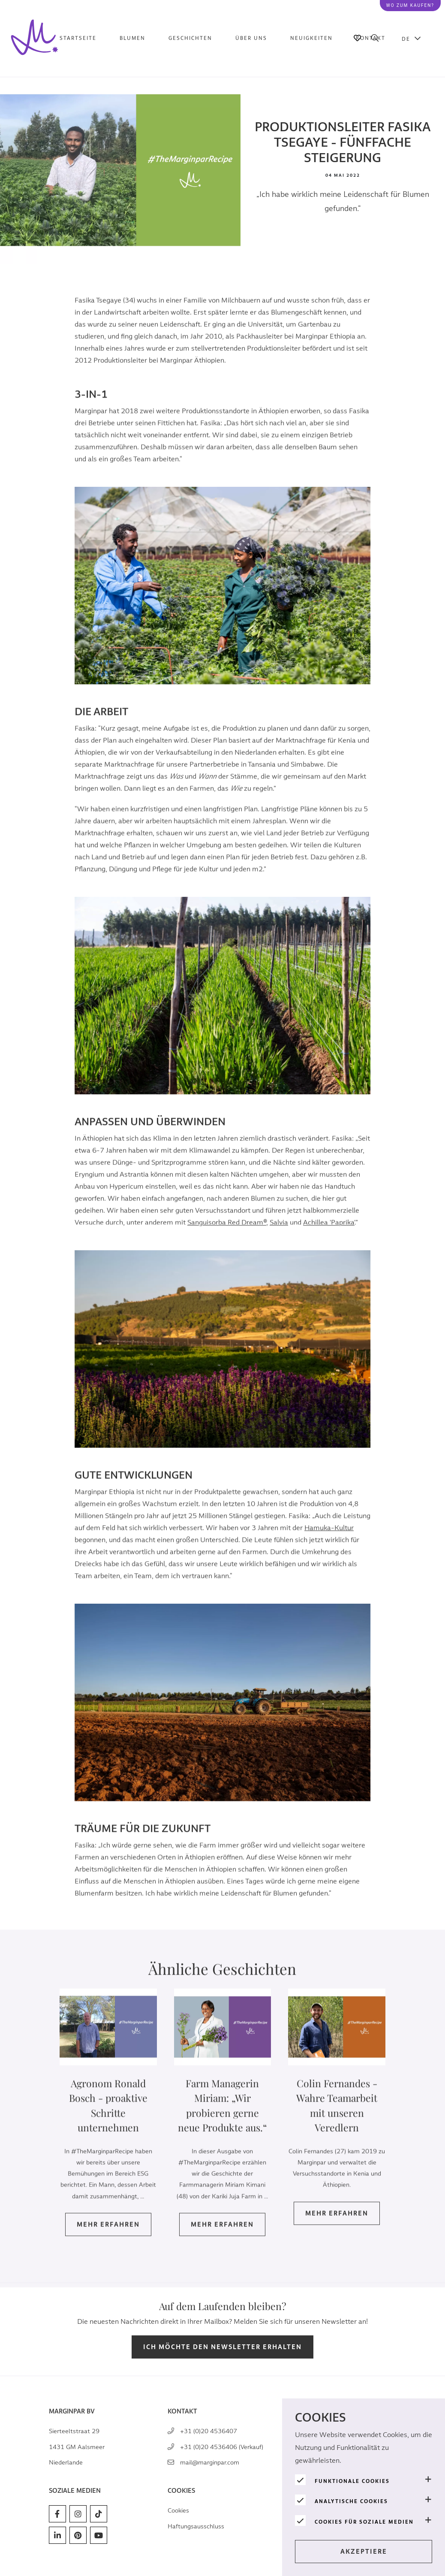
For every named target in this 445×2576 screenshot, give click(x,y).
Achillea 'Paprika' (329, 1238)
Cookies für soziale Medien (364, 2522)
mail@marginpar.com (209, 2462)
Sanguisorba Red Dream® (226, 1238)
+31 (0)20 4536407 (208, 2431)
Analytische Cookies (351, 2501)
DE (406, 38)
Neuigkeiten (311, 38)
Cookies (178, 2510)
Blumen (132, 38)
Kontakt (370, 38)
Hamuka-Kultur (329, 1543)
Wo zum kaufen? (410, 5)
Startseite (78, 38)
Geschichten (190, 38)
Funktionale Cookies (352, 2481)
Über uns (251, 38)
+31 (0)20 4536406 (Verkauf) (221, 2447)
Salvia (279, 1238)
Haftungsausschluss (196, 2526)
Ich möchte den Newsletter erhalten (222, 2347)
